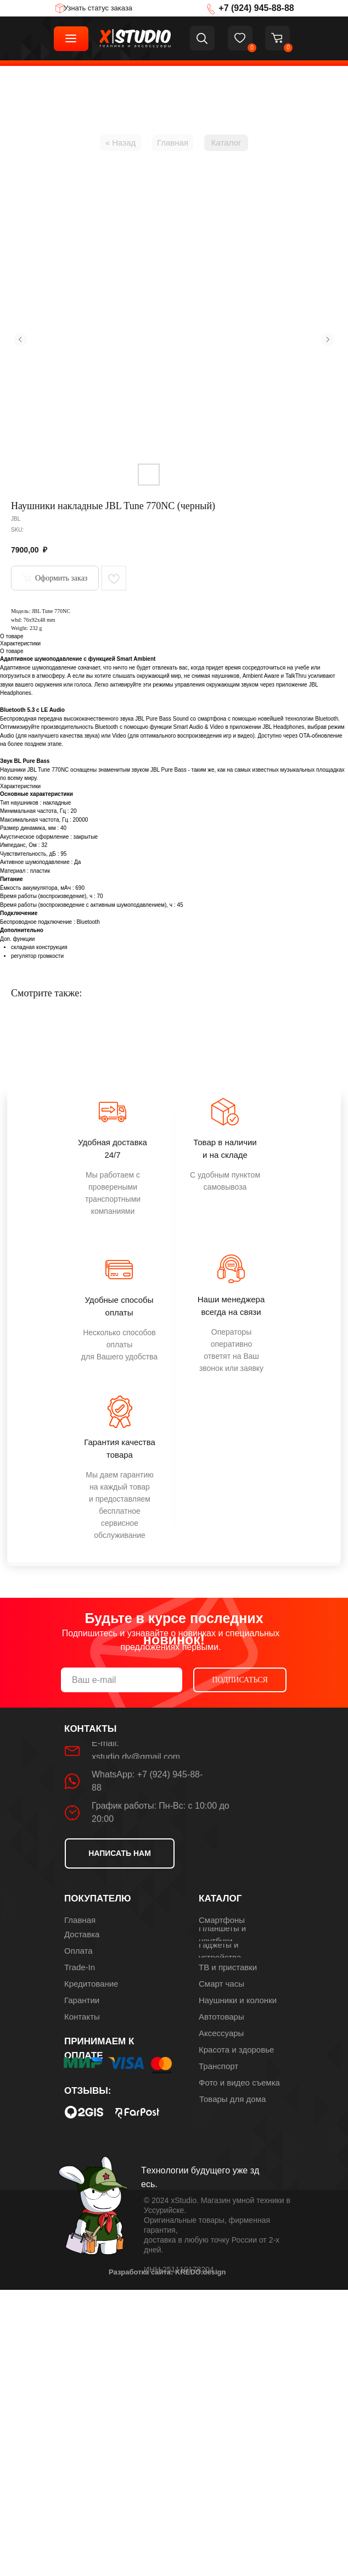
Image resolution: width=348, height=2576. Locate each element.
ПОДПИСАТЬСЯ (240, 1680)
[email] (121, 1680)
